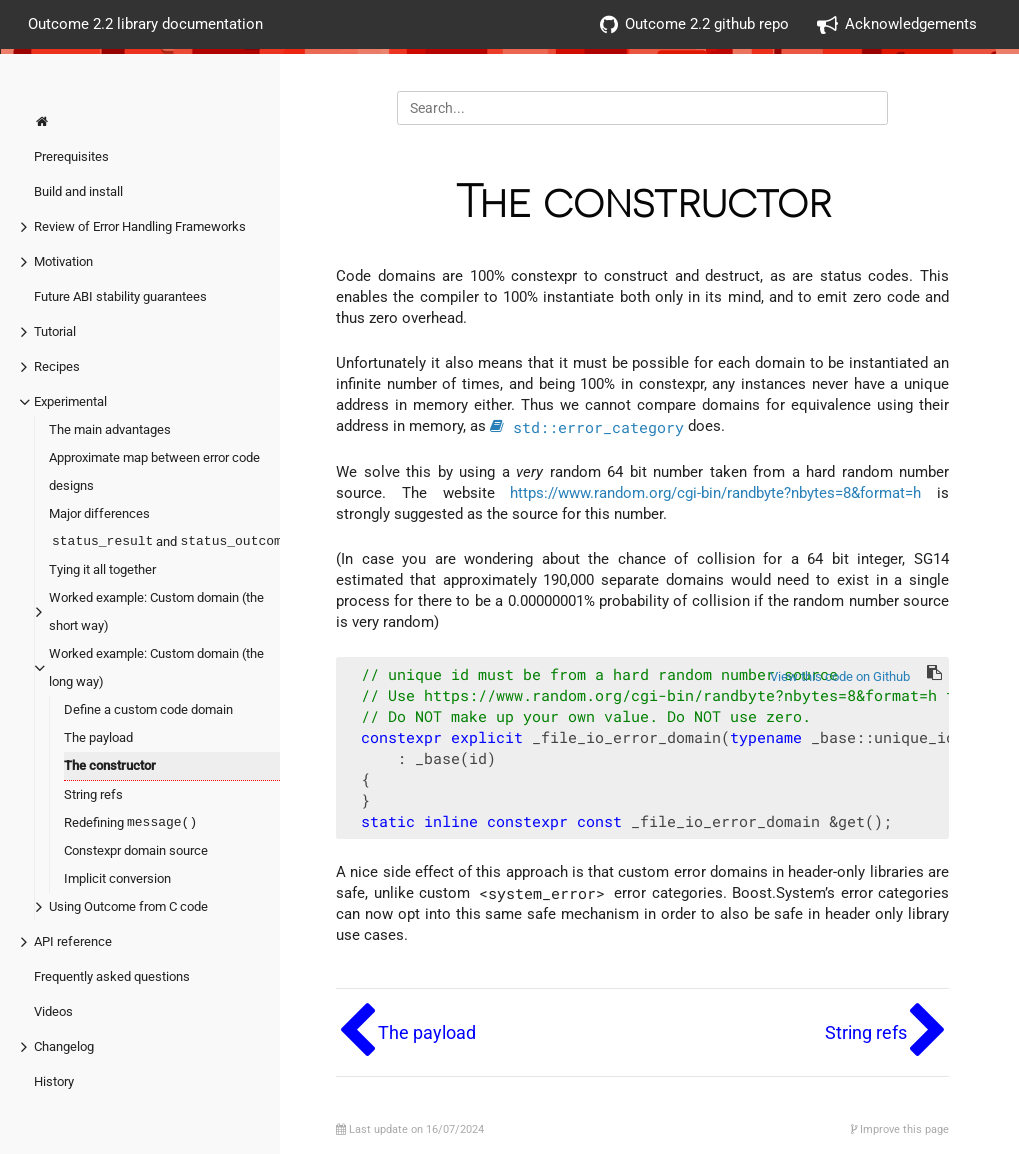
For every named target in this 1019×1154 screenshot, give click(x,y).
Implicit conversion (117, 878)
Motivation (63, 261)
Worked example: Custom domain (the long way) (156, 667)
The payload (98, 737)
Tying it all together (102, 569)
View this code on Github (840, 676)
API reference (73, 941)
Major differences (99, 513)
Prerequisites (71, 156)
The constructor (110, 765)
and (171, 542)
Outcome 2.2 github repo (694, 24)
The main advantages (110, 429)
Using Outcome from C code (128, 906)
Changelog (64, 1046)
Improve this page (900, 1129)
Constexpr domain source (136, 850)
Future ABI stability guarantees (120, 296)
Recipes (57, 366)
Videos (53, 1011)
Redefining (132, 823)
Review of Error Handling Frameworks (140, 226)
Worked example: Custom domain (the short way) (156, 611)
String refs (93, 794)
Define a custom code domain (148, 709)
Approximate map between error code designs (154, 471)
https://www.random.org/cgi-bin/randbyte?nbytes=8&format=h (715, 493)
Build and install (78, 191)
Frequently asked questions (112, 976)
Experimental (70, 401)
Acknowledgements (897, 24)
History (54, 1081)
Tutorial (55, 331)
